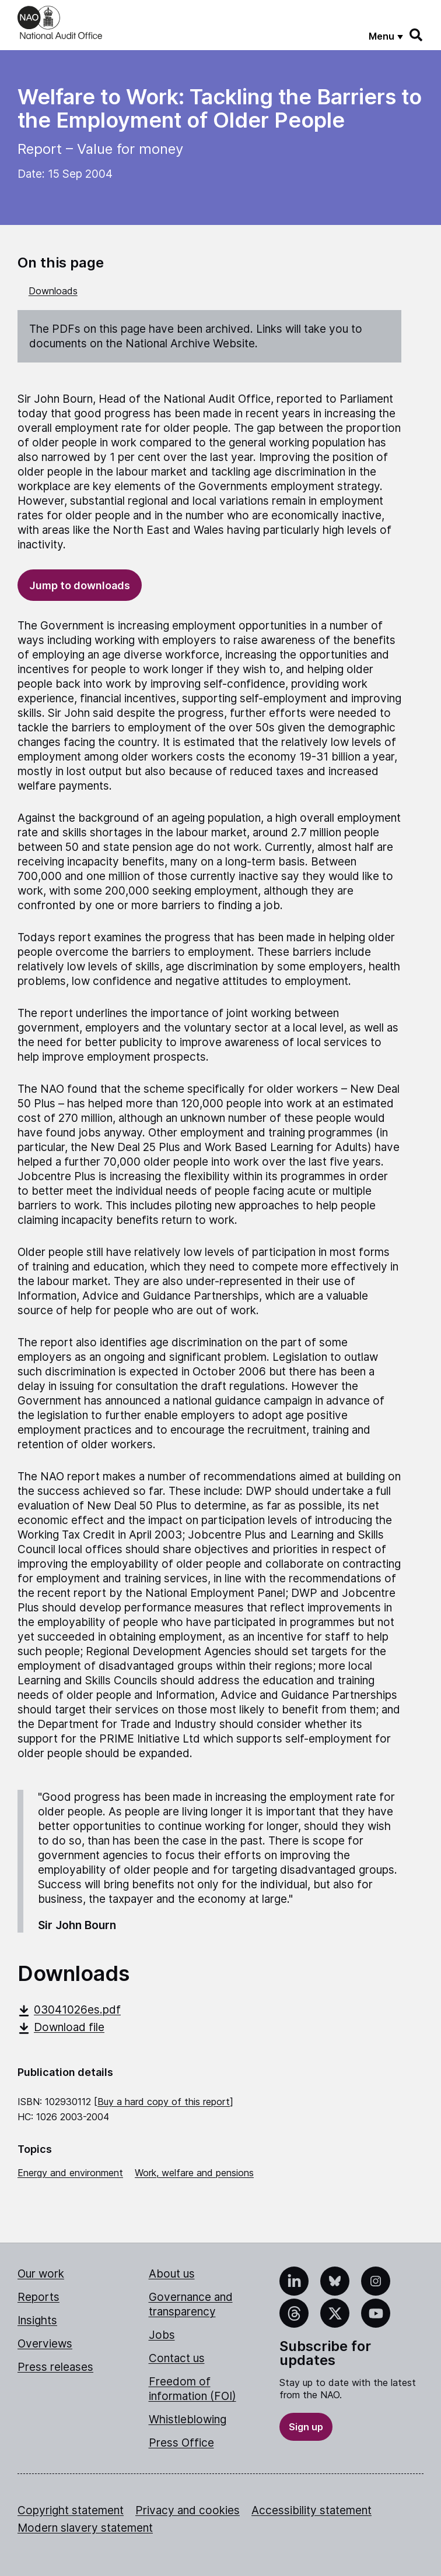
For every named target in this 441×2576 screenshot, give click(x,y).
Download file (61, 2027)
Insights (37, 2320)
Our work (41, 2274)
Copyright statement (71, 2510)
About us (172, 2274)
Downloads (53, 291)
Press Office (181, 2443)
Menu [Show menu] (381, 36)
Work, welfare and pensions (194, 2173)
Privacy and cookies (187, 2510)
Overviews (45, 2343)
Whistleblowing (187, 2419)
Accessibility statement (311, 2510)
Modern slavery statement (85, 2528)
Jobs (162, 2335)
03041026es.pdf (69, 2010)
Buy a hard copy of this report (163, 2101)
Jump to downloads (79, 585)
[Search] (417, 35)
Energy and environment (70, 2173)
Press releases (55, 2367)
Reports (39, 2297)
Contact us (177, 2358)
